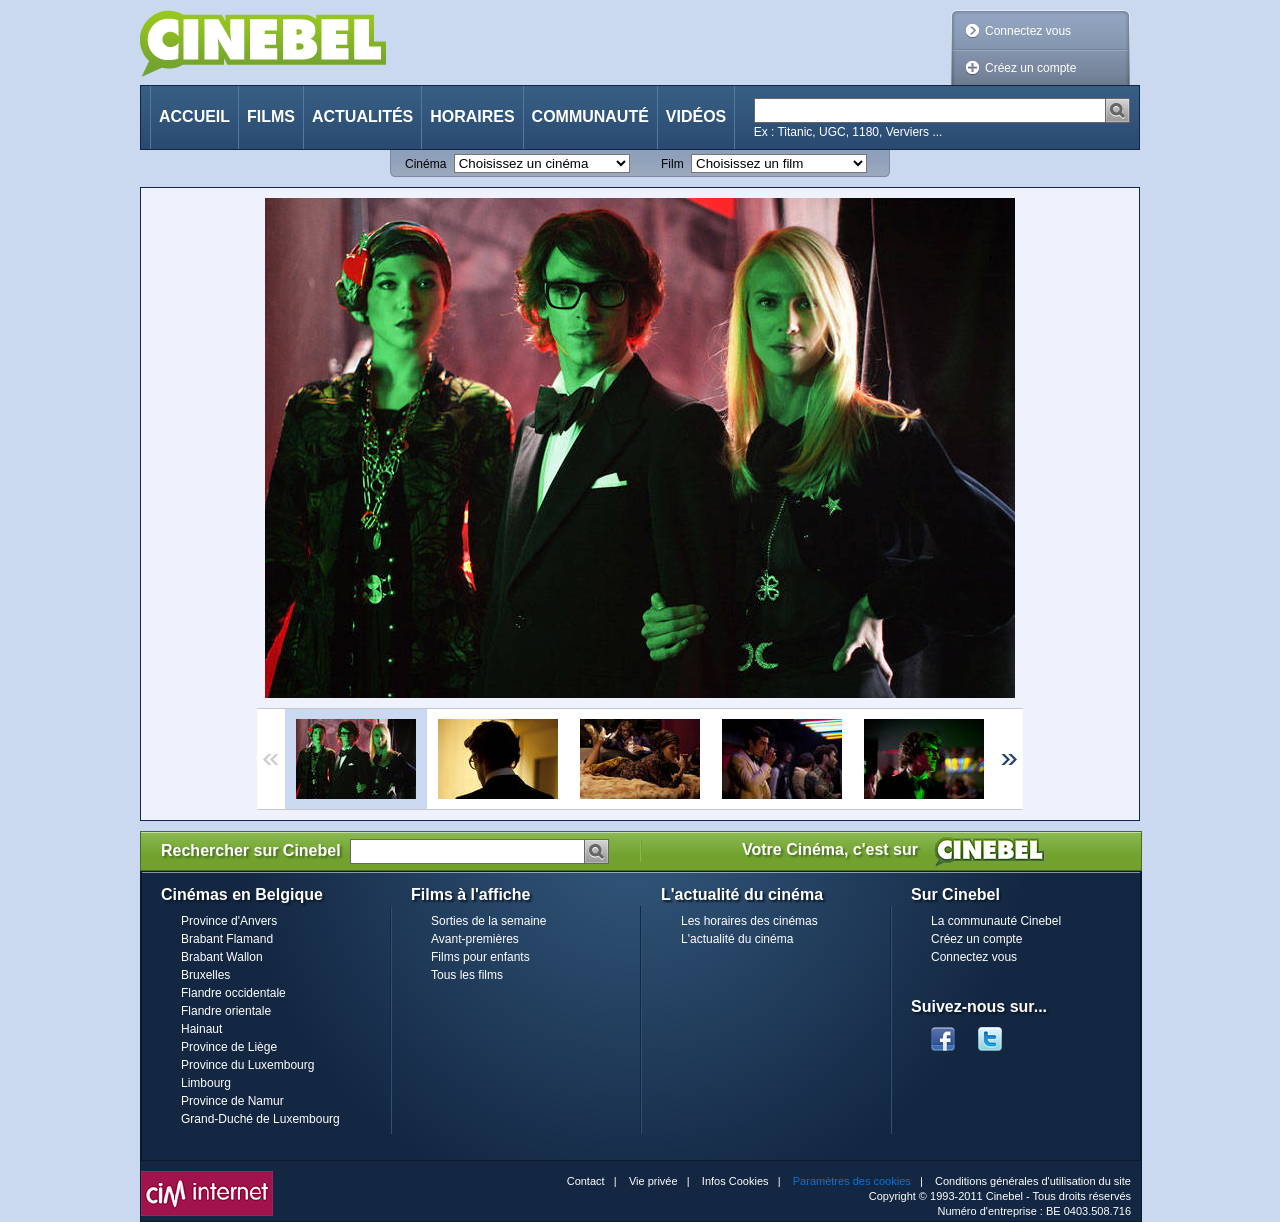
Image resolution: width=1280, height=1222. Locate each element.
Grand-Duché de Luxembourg (260, 1119)
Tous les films (467, 975)
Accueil (194, 116)
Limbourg (206, 1083)
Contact (586, 1181)
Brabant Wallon (222, 957)
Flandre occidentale (233, 993)
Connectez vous (1028, 31)
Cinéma (425, 164)
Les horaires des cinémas (749, 921)
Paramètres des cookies (852, 1181)
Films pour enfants (480, 957)
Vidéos (696, 116)
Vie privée (653, 1181)
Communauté (590, 116)
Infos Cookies (735, 1181)
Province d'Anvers (229, 921)
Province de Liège (229, 1047)
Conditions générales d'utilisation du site (1033, 1181)
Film (672, 164)
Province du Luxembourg (247, 1065)
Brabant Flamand (227, 939)
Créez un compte (1030, 68)
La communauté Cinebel (996, 921)
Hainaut (201, 1029)
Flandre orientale (226, 1011)
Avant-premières (475, 939)
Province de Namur (232, 1101)
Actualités (362, 116)
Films (271, 116)
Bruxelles (205, 975)
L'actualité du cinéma (737, 939)
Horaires (472, 116)
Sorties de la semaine (488, 921)
